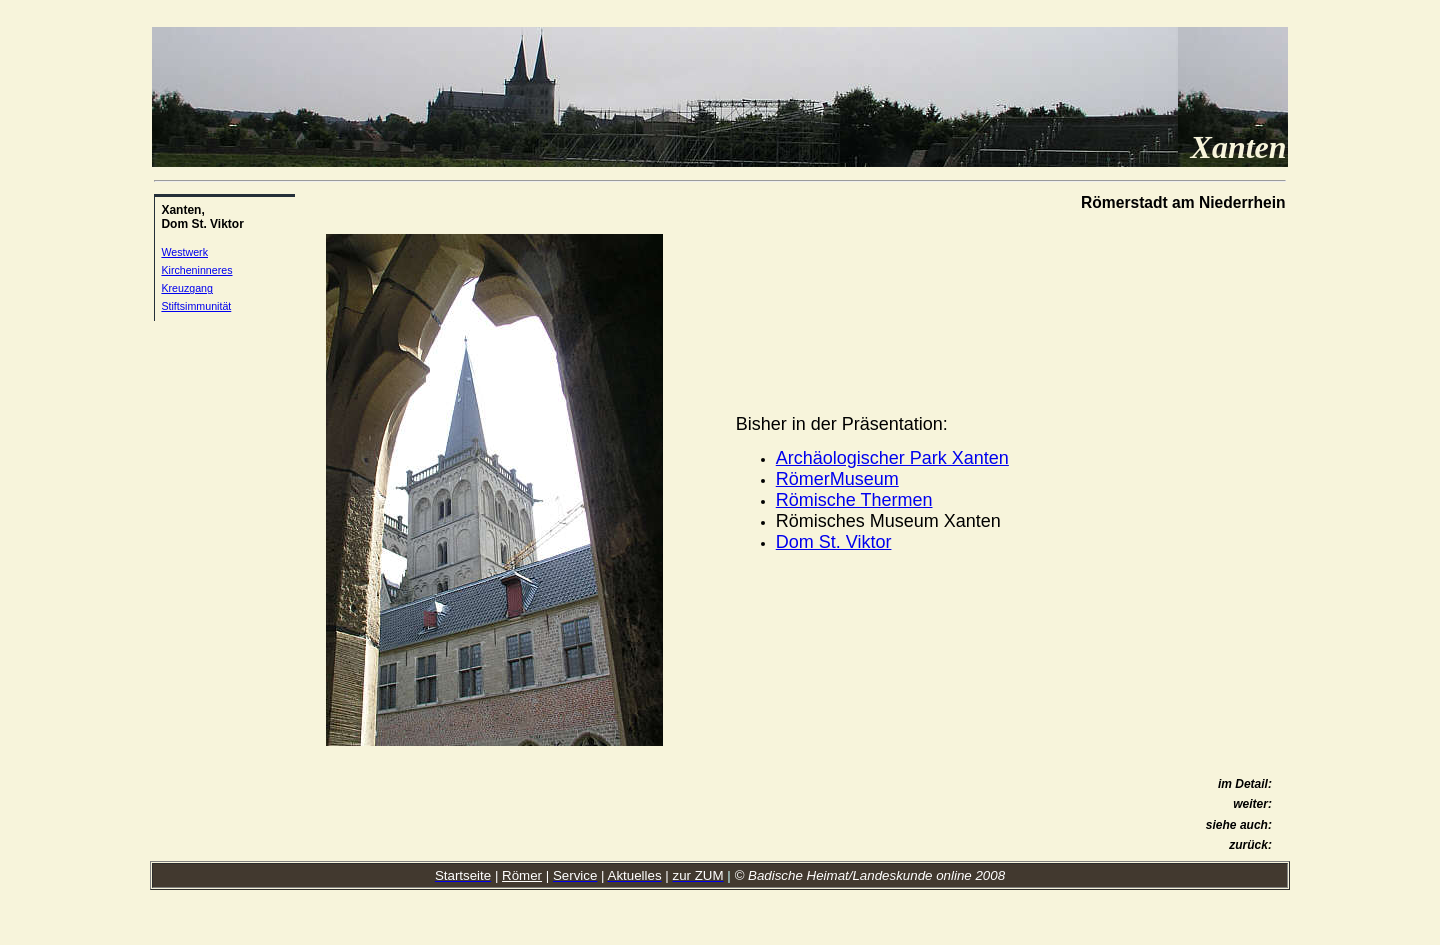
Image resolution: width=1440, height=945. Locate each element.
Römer (522, 875)
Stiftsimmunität (196, 306)
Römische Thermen (854, 500)
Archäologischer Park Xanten (892, 458)
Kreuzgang (187, 288)
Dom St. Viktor (834, 542)
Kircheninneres (196, 270)
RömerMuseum (837, 479)
